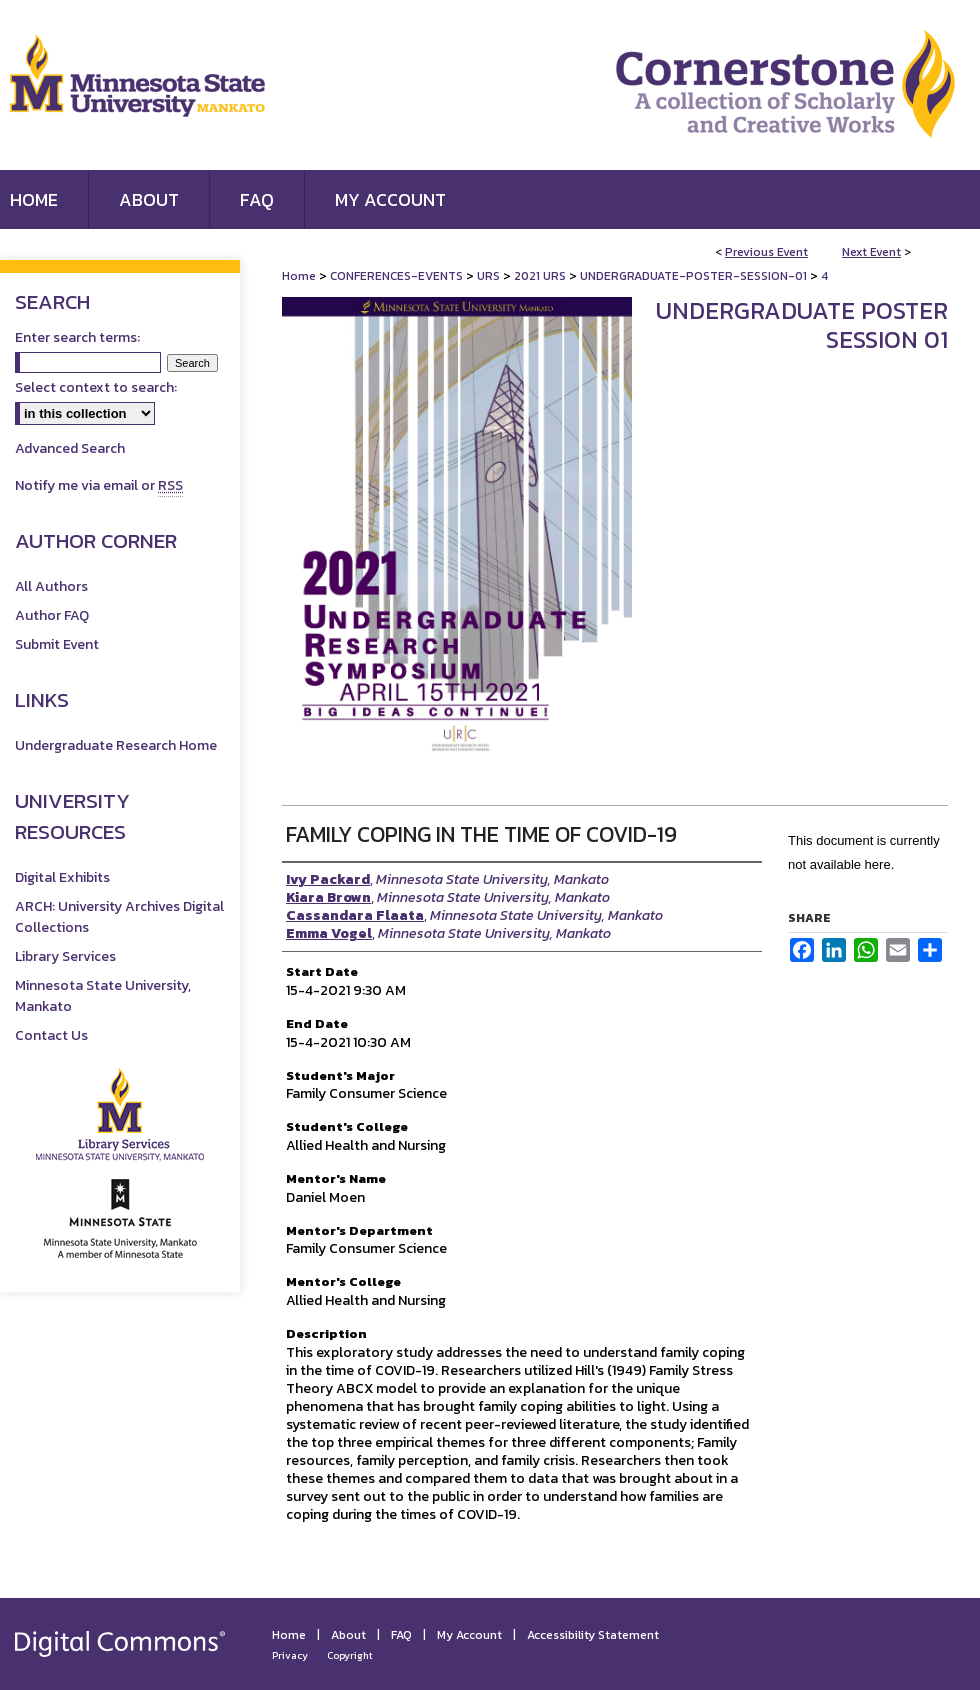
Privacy (290, 1655)
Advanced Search (70, 448)
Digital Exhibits (62, 877)
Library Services (65, 956)
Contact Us (51, 1035)
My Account (469, 1635)
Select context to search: (96, 387)
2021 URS (541, 276)
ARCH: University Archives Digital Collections (119, 917)
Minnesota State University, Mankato (103, 996)
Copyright (350, 1655)
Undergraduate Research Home (116, 745)
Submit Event (57, 644)
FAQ (401, 1635)
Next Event (871, 252)
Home (299, 276)
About (348, 1635)
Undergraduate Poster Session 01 (802, 325)
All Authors (51, 586)
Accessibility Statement (593, 1635)
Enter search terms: (77, 337)
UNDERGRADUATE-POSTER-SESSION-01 (695, 276)
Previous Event (766, 252)
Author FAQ (52, 615)
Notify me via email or (99, 485)
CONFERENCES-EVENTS (398, 276)
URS (490, 276)
